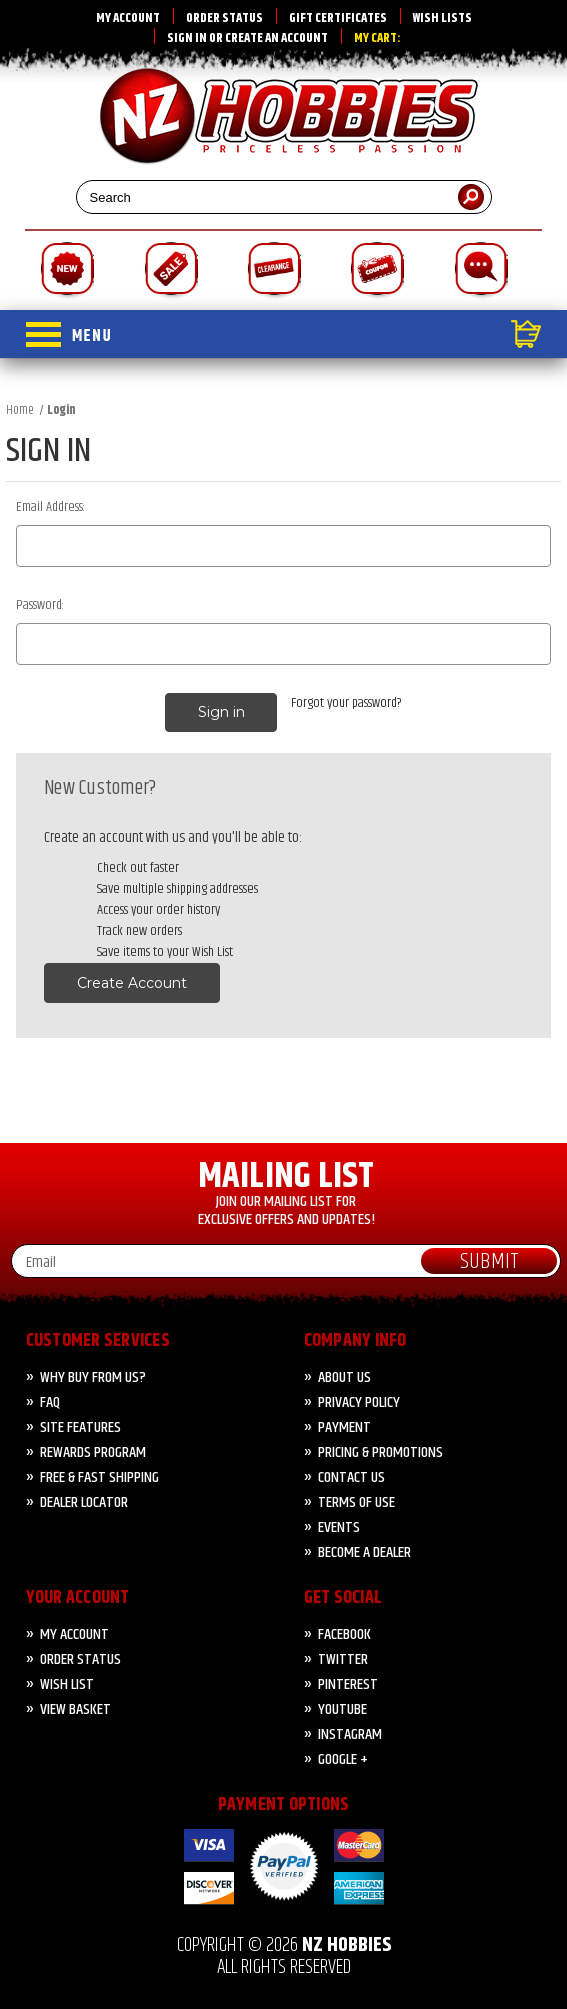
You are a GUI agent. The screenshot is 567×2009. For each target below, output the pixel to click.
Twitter (343, 1659)
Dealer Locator (84, 1502)
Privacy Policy (359, 1402)
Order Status (224, 18)
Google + (343, 1759)
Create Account (132, 983)
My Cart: (377, 38)
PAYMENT (344, 1427)
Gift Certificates (338, 18)
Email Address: (50, 507)
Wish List (67, 1684)
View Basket (75, 1709)
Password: (40, 605)
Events (339, 1527)
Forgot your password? (346, 703)
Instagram (350, 1734)
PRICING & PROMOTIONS (380, 1452)
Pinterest (348, 1684)
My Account (128, 18)
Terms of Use (356, 1502)
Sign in (187, 38)
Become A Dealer (364, 1552)
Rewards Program (93, 1452)
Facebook (344, 1634)
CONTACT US (351, 1477)
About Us (344, 1377)
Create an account (276, 38)
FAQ (50, 1402)
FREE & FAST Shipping (99, 1477)
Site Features (80, 1427)
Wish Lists (442, 18)
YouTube (342, 1709)
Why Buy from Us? (93, 1377)
